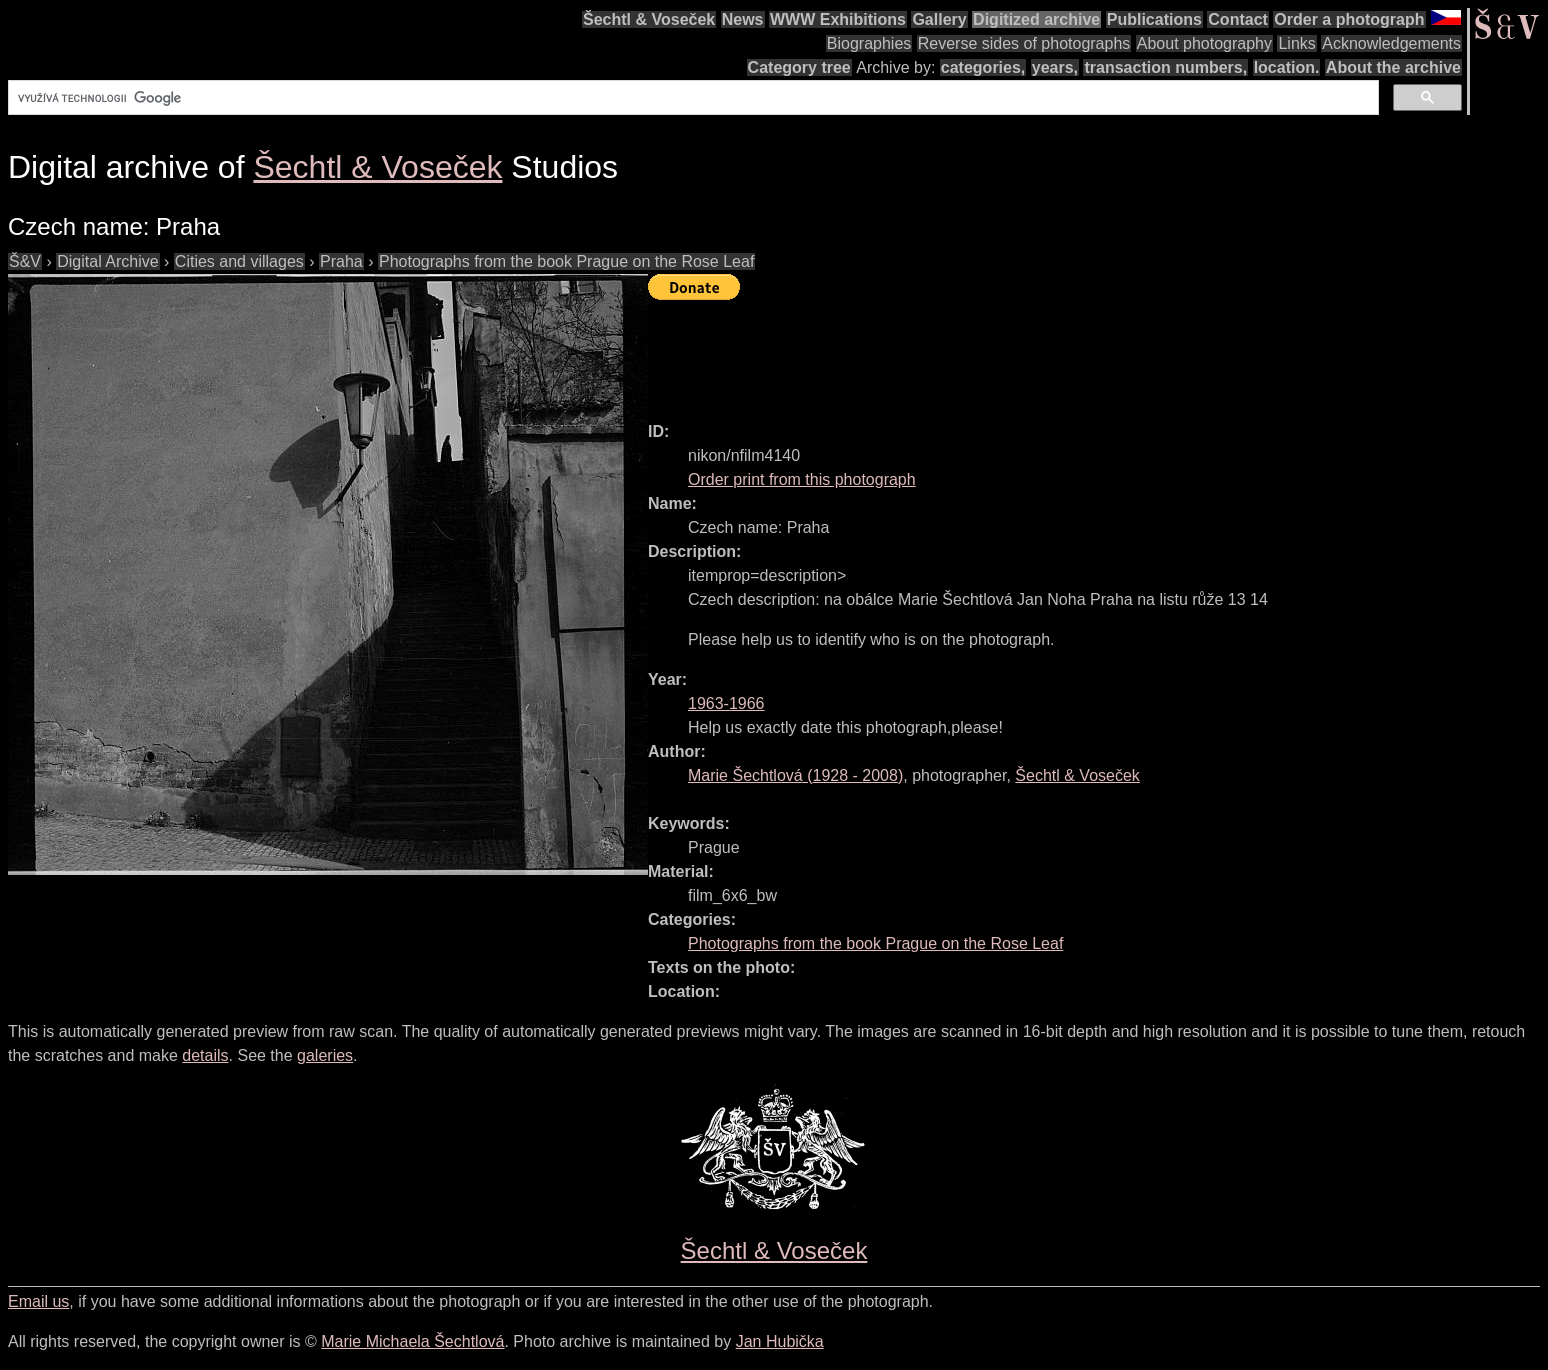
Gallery (939, 19)
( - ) (795, 775)
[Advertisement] (1012, 352)
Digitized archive (1036, 19)
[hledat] (691, 98)
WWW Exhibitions (838, 19)
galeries (325, 1055)
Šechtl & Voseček (649, 19)
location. (1287, 67)
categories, (983, 67)
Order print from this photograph (802, 479)
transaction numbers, (1165, 67)
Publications (1154, 19)
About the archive (1393, 67)
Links (1296, 43)
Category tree (799, 67)
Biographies (869, 43)
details (205, 1055)
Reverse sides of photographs (1024, 43)
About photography (1204, 43)
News (743, 19)
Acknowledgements (1391, 43)
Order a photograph (1349, 19)
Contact (1238, 19)
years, (1055, 67)
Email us (38, 1301)
